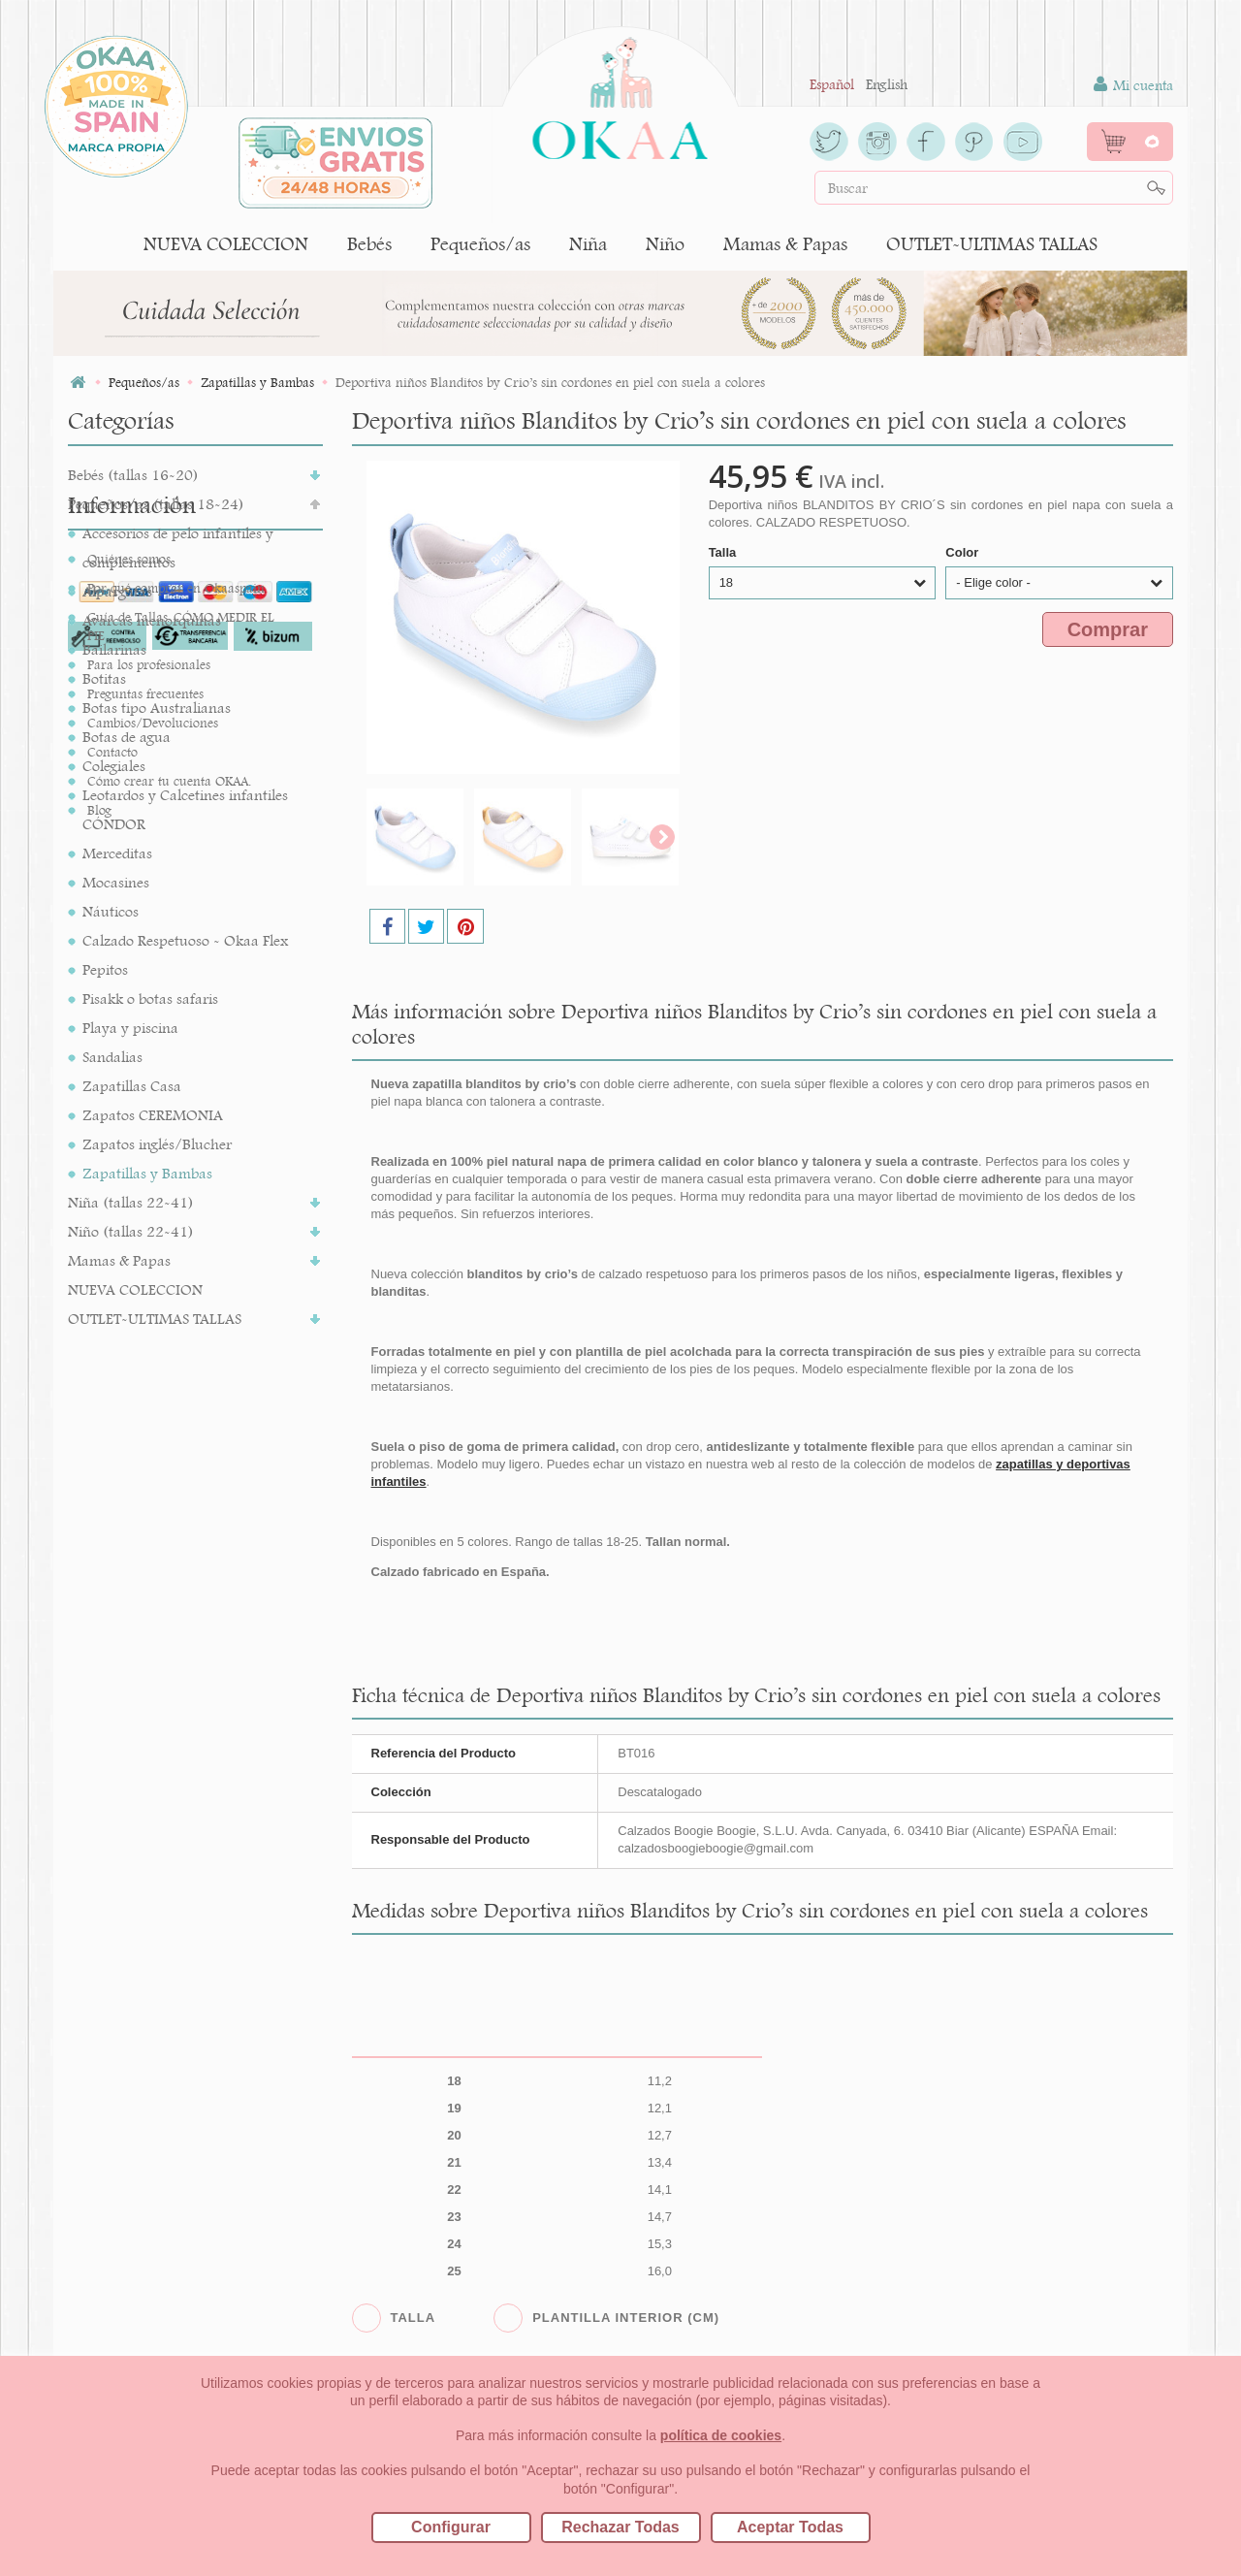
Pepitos (105, 969)
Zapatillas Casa (131, 1086)
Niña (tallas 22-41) (131, 1202)
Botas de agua (126, 736)
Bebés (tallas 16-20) (133, 475)
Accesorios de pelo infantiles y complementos (177, 547)
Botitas (104, 678)
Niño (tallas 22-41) (131, 1231)
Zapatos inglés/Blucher (157, 1144)
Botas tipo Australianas (156, 707)
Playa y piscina (130, 1027)
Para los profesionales (148, 1537)
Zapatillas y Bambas (147, 1173)
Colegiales (113, 766)
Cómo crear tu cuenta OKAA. (169, 1653)
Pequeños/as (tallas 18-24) (156, 504)
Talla (724, 552)
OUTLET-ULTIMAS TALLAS (992, 244)
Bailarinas (114, 649)
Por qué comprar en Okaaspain (176, 1460)
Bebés (369, 244)
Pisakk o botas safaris (150, 998)
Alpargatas (117, 591)
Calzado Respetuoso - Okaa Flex (185, 940)
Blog (99, 1682)
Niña (588, 244)
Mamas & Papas (785, 244)
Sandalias (112, 1056)
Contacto (112, 1624)
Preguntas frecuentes (145, 1566)
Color (963, 552)
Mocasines (115, 882)
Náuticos (110, 911)
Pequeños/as (480, 244)
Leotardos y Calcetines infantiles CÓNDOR (185, 809)
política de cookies (720, 2435)
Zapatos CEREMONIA (152, 1115)
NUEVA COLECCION (225, 244)
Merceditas (117, 853)
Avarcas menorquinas (151, 620)
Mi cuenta (1133, 85)
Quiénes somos (129, 1431)
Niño (665, 244)
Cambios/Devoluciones (152, 1595)
